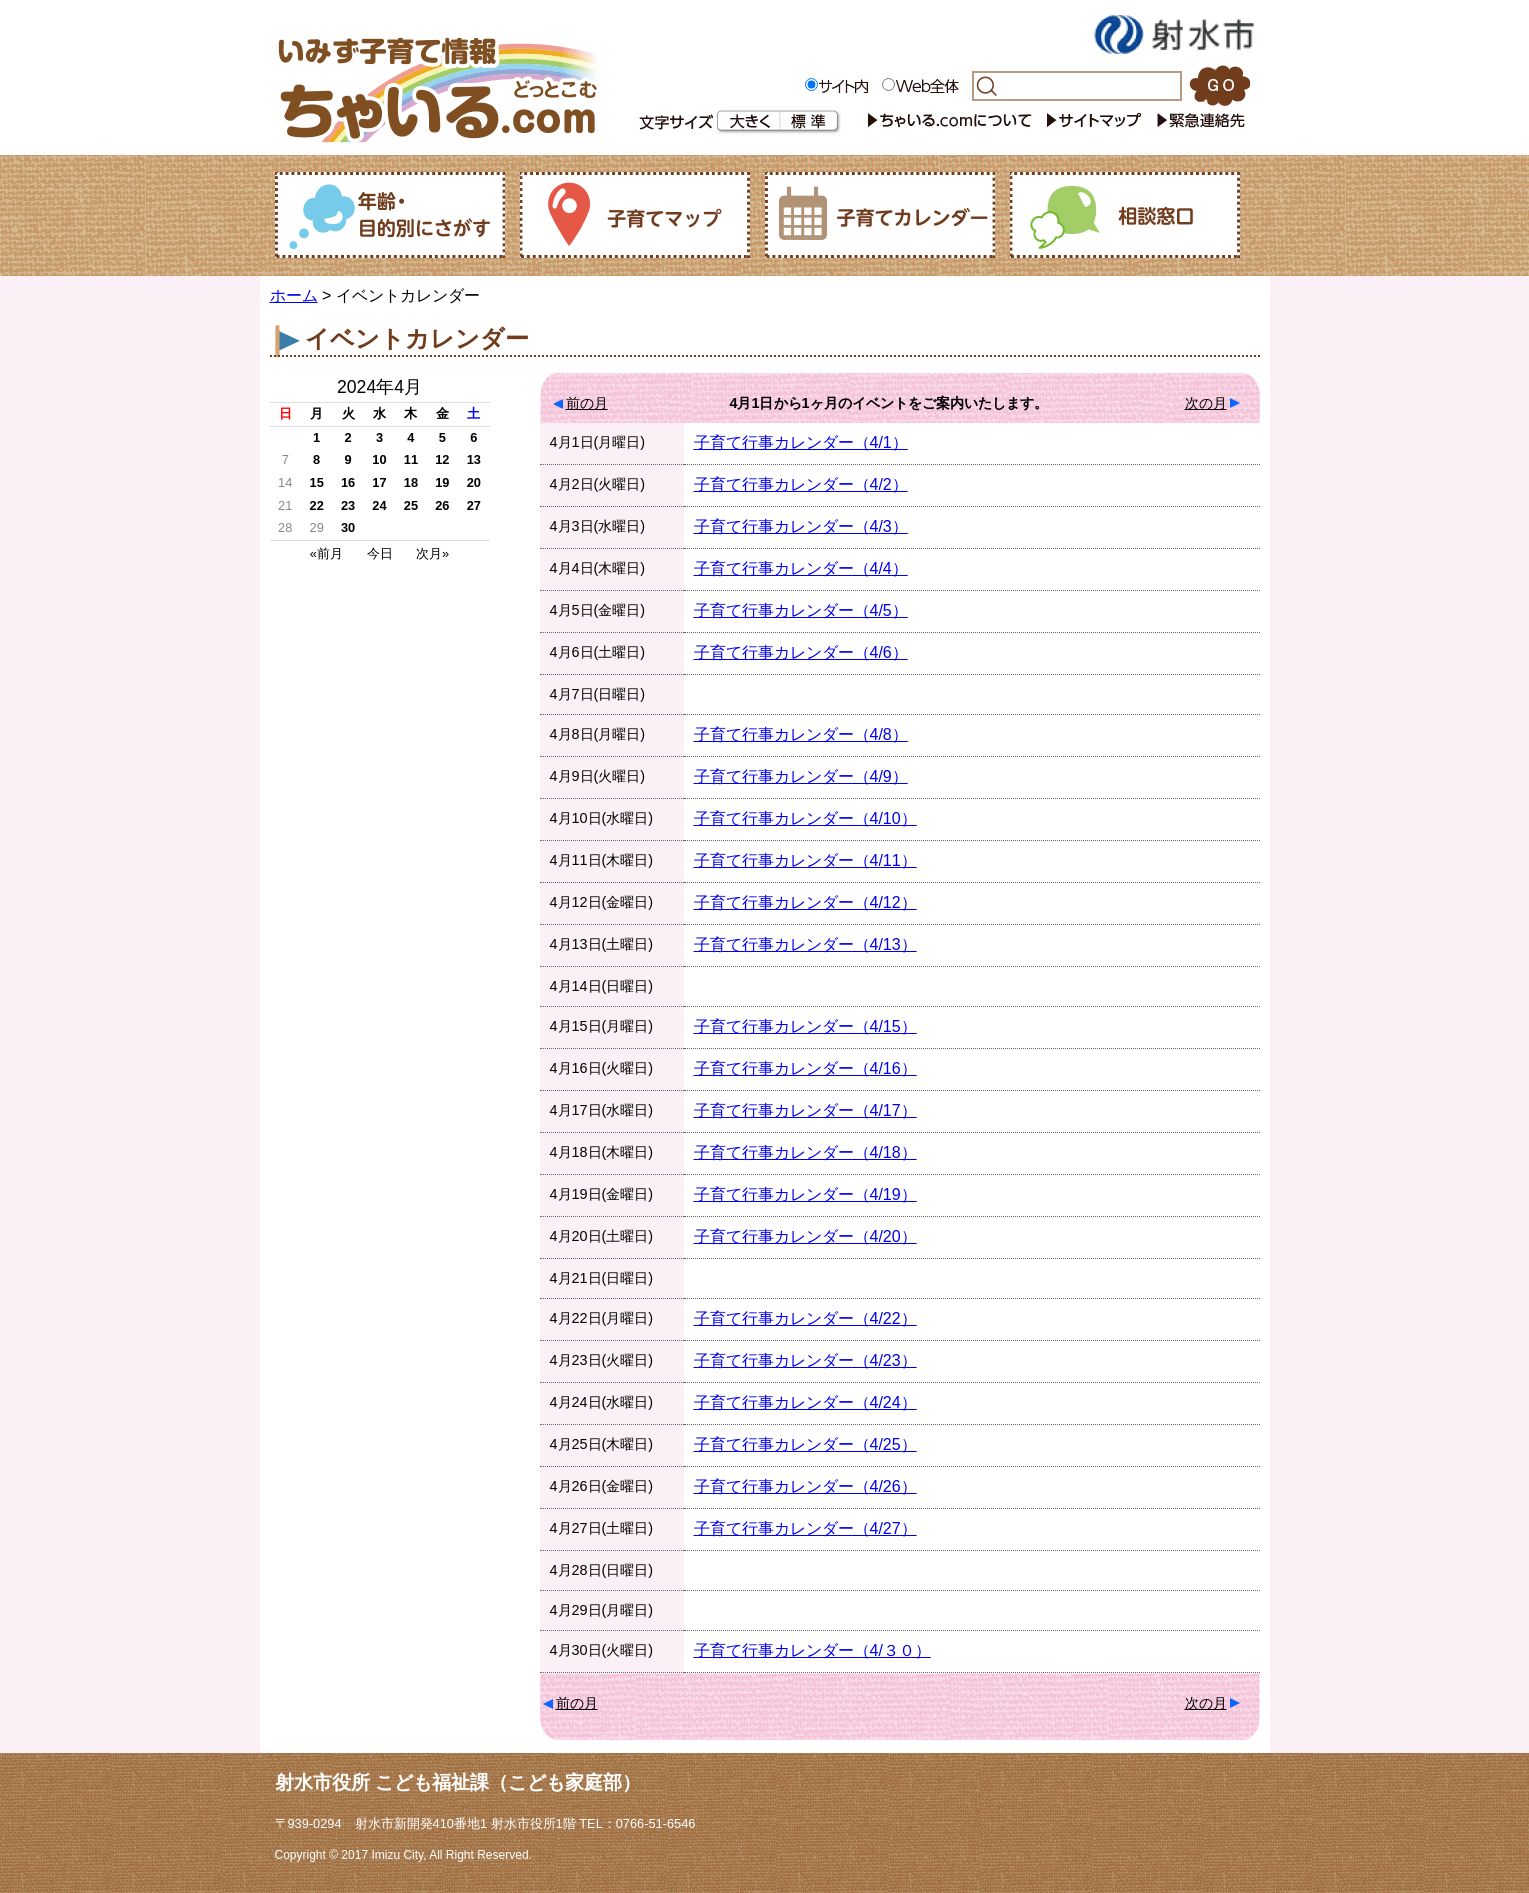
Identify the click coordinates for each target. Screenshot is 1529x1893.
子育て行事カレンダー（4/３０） (812, 1650)
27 (474, 505)
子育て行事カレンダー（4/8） (801, 734)
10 (379, 459)
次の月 (1206, 403)
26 (442, 505)
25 (411, 505)
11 (411, 459)
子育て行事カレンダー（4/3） (801, 526)
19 (442, 482)
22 (317, 505)
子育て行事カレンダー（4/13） (805, 944)
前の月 (587, 403)
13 (474, 459)
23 (348, 505)
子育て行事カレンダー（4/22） (805, 1318)
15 (317, 482)
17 (379, 482)
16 (348, 482)
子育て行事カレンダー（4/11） (805, 860)
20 (474, 482)
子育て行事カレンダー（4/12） (805, 902)
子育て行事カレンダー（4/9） (801, 776)
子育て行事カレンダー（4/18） (805, 1152)
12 (442, 459)
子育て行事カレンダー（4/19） (805, 1194)
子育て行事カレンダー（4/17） (805, 1110)
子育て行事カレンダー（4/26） (805, 1486)
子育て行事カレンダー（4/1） (801, 442)
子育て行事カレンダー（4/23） (805, 1360)
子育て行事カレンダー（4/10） (805, 818)
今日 (380, 553)
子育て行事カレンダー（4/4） (801, 568)
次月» (432, 553)
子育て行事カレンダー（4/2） (801, 484)
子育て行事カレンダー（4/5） (801, 610)
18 (411, 482)
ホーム (294, 295)
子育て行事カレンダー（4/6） (801, 652)
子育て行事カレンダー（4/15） (805, 1026)
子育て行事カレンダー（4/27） (805, 1528)
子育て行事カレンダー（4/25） (805, 1444)
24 (379, 505)
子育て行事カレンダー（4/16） (805, 1068)
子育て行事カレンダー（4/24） (805, 1402)
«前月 (326, 553)
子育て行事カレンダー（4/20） (805, 1236)
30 (348, 527)
